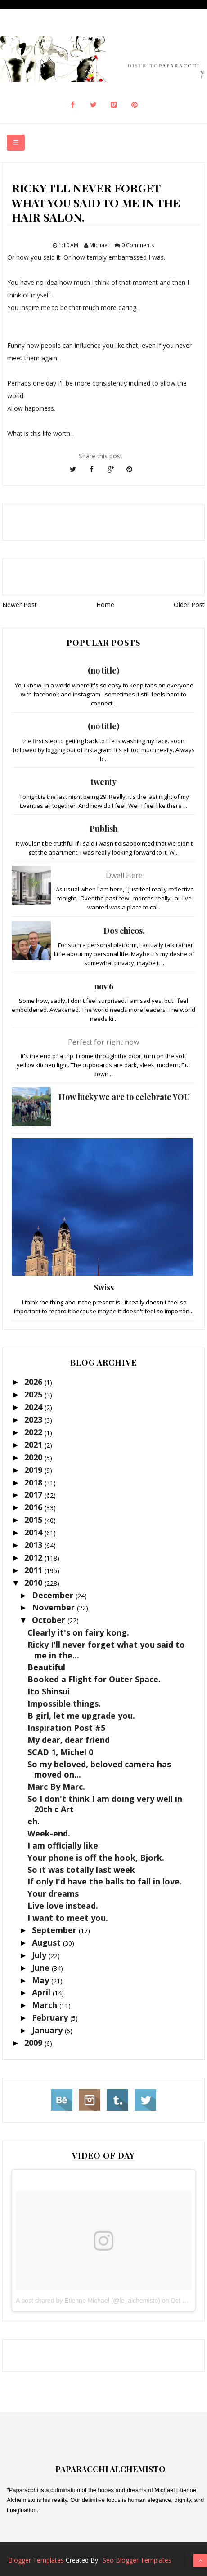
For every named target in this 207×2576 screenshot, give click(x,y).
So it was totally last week (81, 1869)
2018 (34, 1482)
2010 (34, 1582)
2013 (34, 1544)
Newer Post (19, 604)
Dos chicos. (124, 930)
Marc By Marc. (56, 1786)
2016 (34, 1507)
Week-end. (48, 1833)
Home (105, 604)
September (55, 1929)
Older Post (189, 604)
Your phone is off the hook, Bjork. (95, 1857)
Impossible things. (64, 1703)
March (45, 2005)
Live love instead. (62, 1905)
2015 (34, 1519)
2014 (34, 1532)
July (40, 1955)
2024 (34, 1406)
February (51, 2017)
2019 (34, 1469)
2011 (34, 1570)
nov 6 (103, 986)
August (47, 1942)
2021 (34, 1444)
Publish (103, 828)
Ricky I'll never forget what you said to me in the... (106, 1649)
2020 (34, 1457)
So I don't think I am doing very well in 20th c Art (104, 1803)
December (54, 1595)
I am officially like (62, 1845)
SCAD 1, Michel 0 (60, 1752)
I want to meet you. (67, 1917)
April (42, 1992)
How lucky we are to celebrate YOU (124, 1096)
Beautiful (46, 1667)
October (50, 1619)
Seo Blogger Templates (137, 2560)
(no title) (103, 670)
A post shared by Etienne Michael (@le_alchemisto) (88, 2300)
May (41, 1980)
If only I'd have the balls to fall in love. (104, 1881)
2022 (34, 1432)
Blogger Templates (36, 2560)
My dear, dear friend (68, 1739)
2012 (34, 1557)
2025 (34, 1394)
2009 (34, 2042)
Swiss (104, 1287)
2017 (34, 1494)
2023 (34, 1419)
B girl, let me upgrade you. (81, 1715)
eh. (33, 1821)
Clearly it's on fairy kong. (78, 1632)
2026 (34, 1381)
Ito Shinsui (48, 1691)
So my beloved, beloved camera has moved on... (99, 1769)
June (42, 1967)
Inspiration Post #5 (66, 1727)
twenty (104, 781)
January (48, 2030)
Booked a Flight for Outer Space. (94, 1679)
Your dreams (53, 1893)
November (54, 1607)
